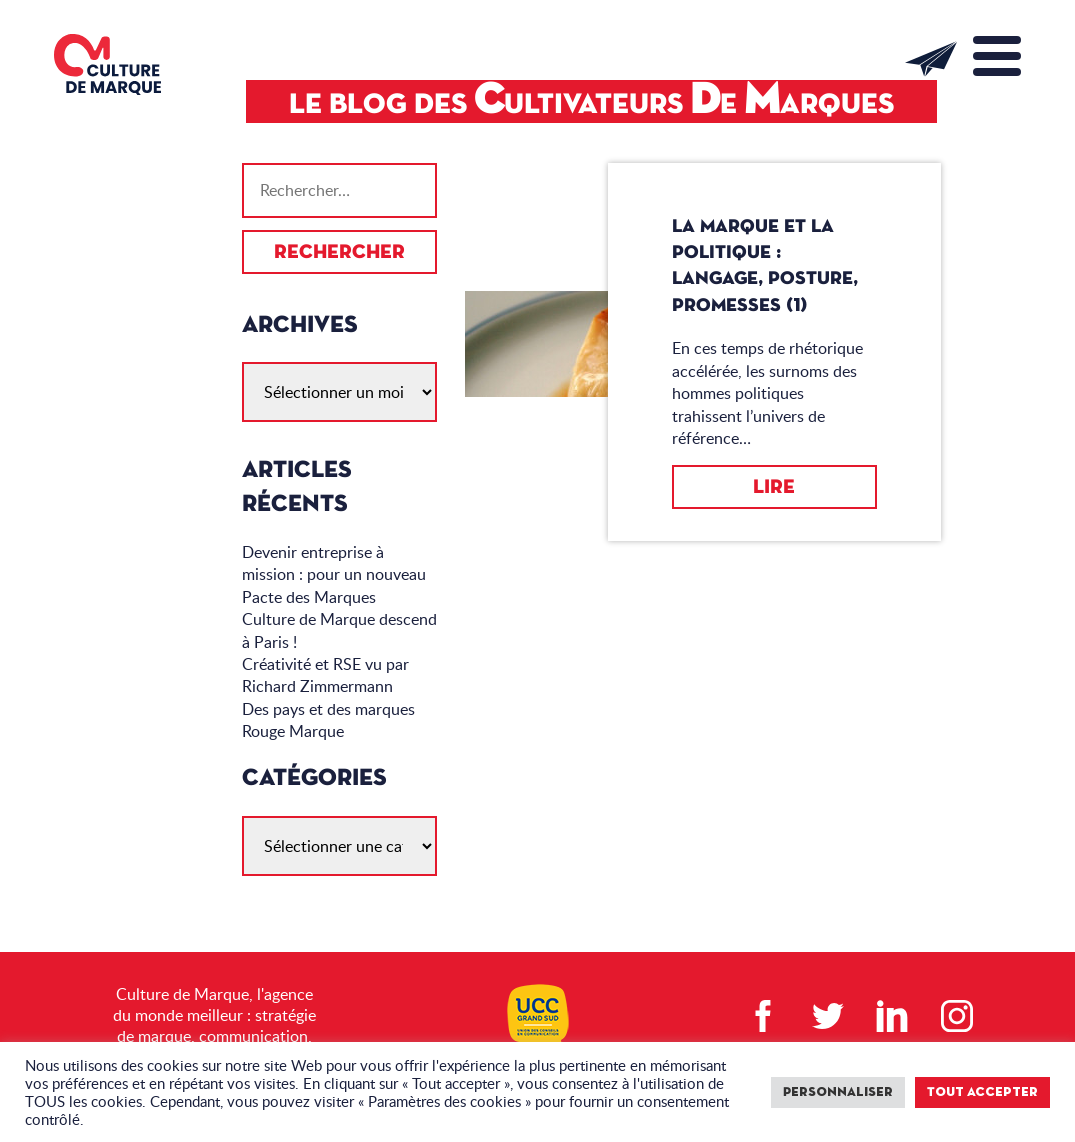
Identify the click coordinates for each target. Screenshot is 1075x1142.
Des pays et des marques (328, 709)
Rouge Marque (293, 731)
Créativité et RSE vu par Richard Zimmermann (325, 675)
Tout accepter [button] (982, 1092)
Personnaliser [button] (838, 1092)
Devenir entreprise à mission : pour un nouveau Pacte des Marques (334, 574)
